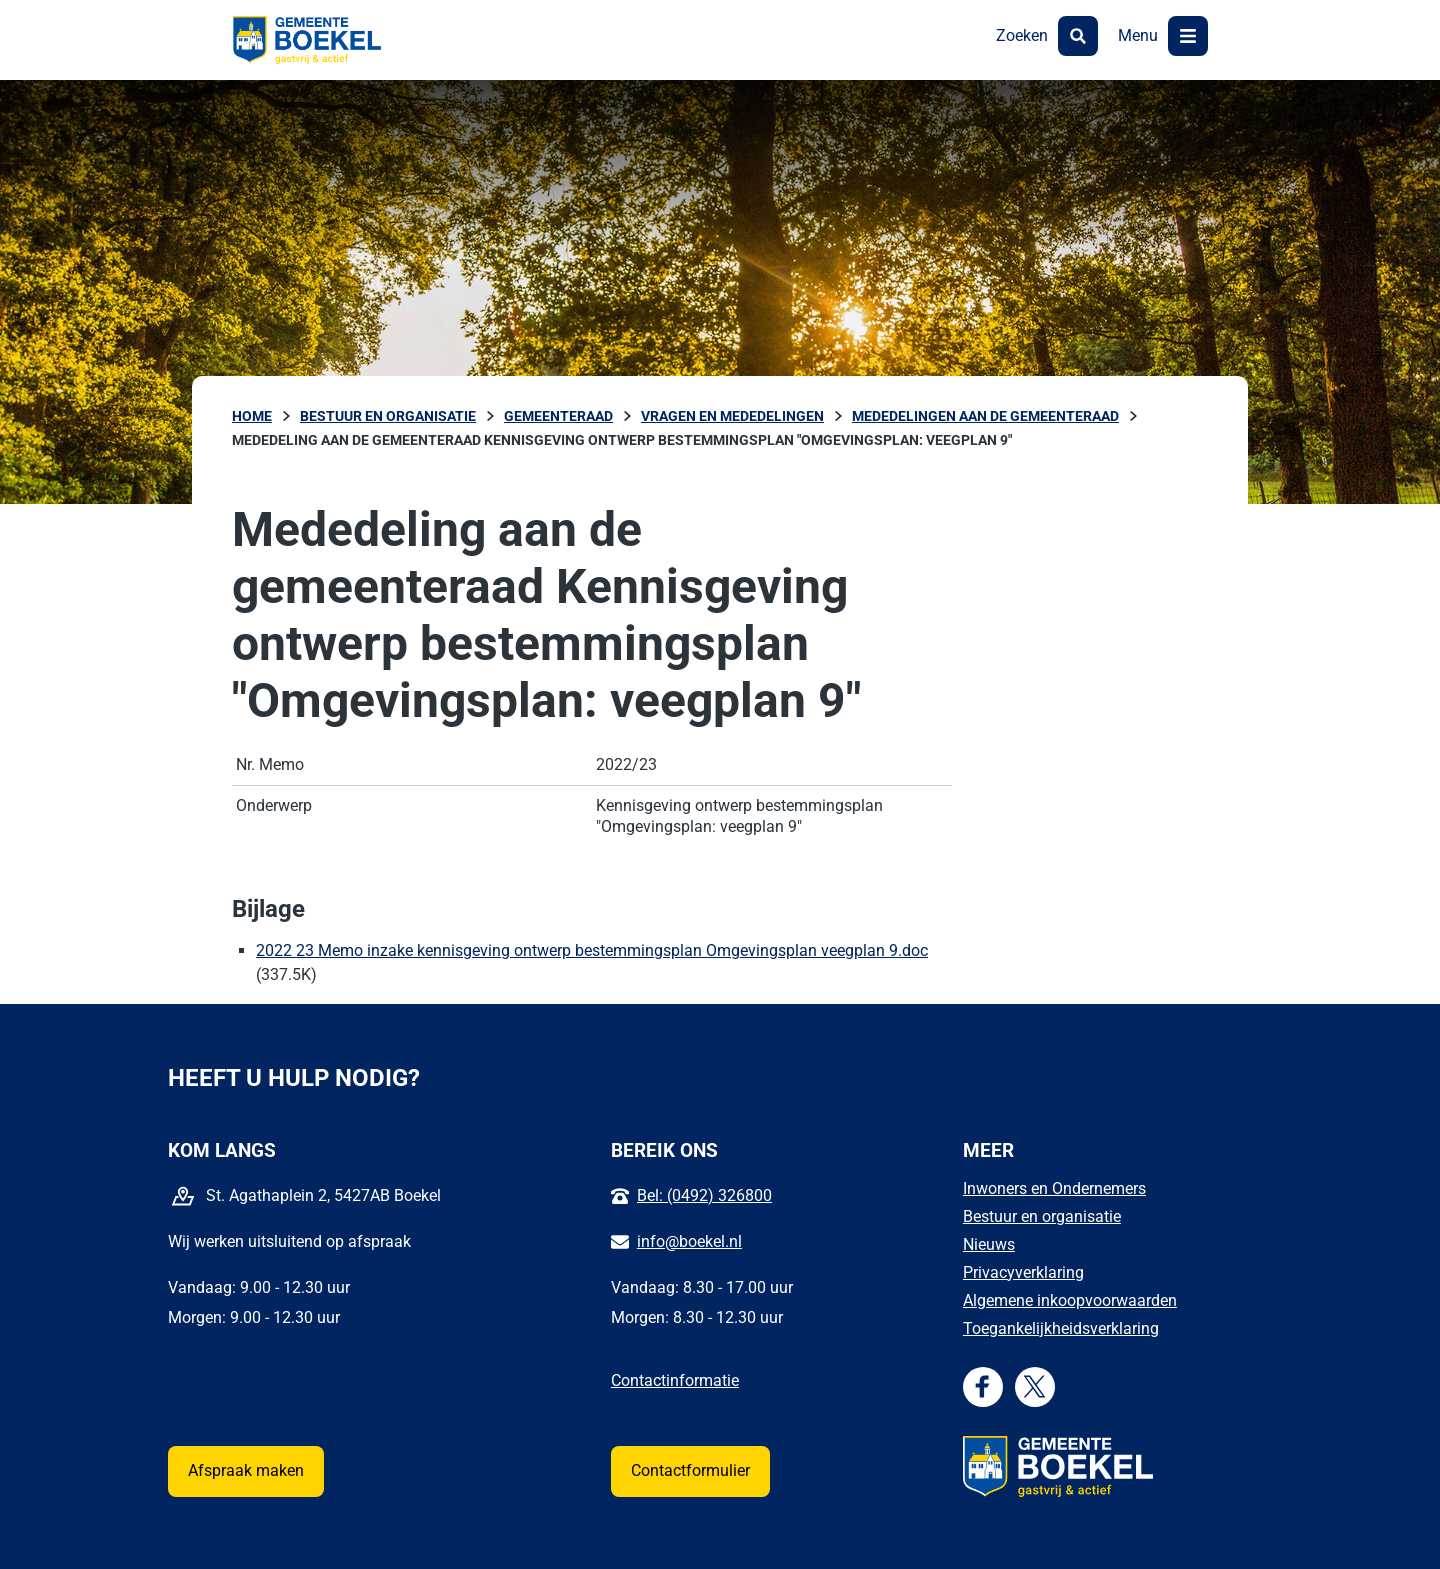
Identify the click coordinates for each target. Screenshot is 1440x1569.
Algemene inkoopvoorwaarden (1070, 1300)
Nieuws (989, 1244)
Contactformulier (690, 1470)
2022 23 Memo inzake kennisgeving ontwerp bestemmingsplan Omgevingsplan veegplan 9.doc (592, 950)
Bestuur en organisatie (1042, 1216)
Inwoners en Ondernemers (1054, 1188)
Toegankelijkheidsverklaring (1061, 1328)
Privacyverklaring (1023, 1272)
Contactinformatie (675, 1380)
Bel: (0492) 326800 (704, 1195)
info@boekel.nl (689, 1241)
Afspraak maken (246, 1470)
